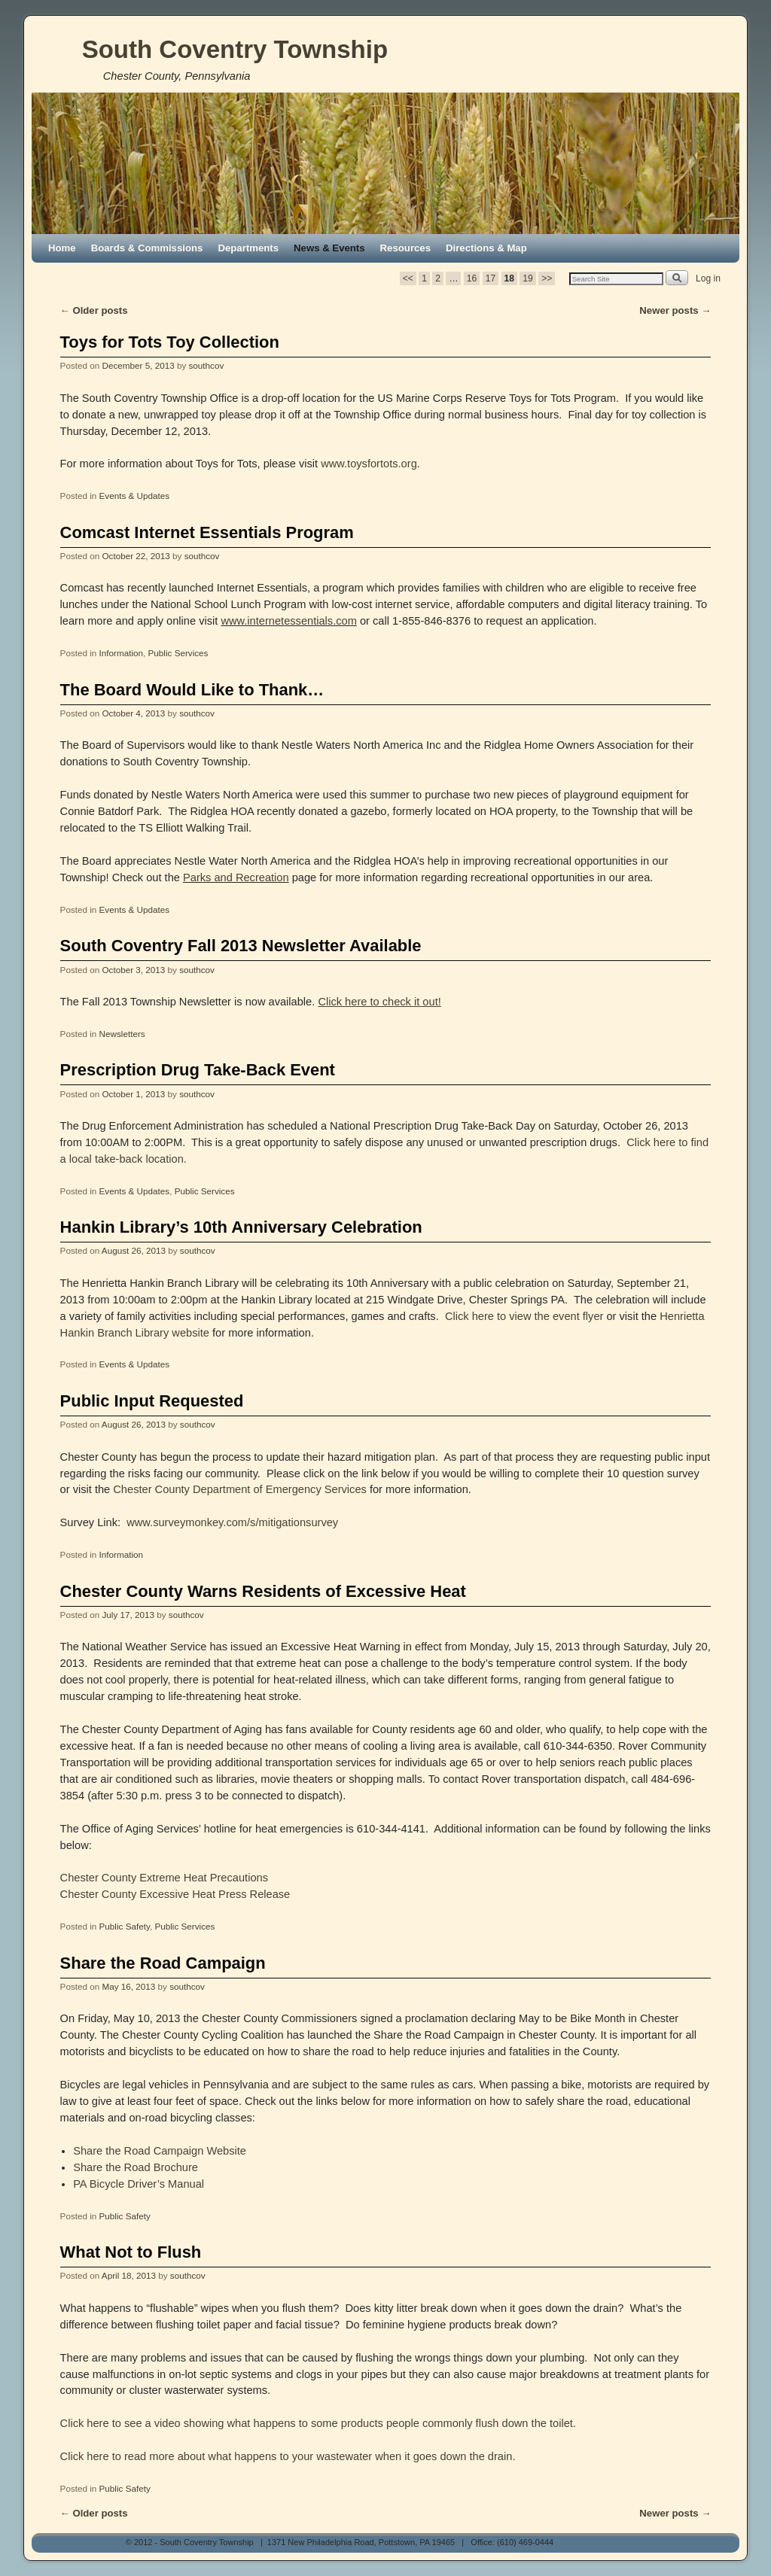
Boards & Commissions (147, 248)
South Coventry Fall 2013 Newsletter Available (241, 945)
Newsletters (122, 1034)
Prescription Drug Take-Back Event (197, 1069)
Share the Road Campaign (163, 1963)
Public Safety (124, 1926)
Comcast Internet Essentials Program (207, 532)
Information (121, 653)
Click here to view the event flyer (523, 1316)
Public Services (178, 653)
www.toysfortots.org (369, 464)
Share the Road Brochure (135, 2167)
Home (62, 248)
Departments (248, 248)
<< (408, 278)
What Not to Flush (131, 2252)
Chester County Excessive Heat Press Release (175, 1894)
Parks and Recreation (236, 877)
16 (472, 278)
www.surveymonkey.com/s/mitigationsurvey (232, 1522)
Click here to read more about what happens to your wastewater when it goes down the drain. (288, 2456)
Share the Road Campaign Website (159, 2151)
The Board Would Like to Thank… (192, 689)
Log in (708, 278)
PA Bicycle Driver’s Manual (138, 2184)
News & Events (329, 248)
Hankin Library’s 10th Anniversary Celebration (241, 1227)
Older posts (94, 310)
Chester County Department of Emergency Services (240, 1489)
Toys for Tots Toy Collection (169, 342)
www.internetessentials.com (288, 621)
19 (527, 278)
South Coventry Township (235, 49)
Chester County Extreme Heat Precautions (164, 1878)
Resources (405, 248)
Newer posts (675, 310)
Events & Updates (134, 495)
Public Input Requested (152, 1400)
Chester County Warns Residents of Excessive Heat (263, 1591)
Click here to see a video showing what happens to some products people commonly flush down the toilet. (318, 2423)
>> (546, 278)
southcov (206, 365)
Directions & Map (486, 248)
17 (490, 278)
